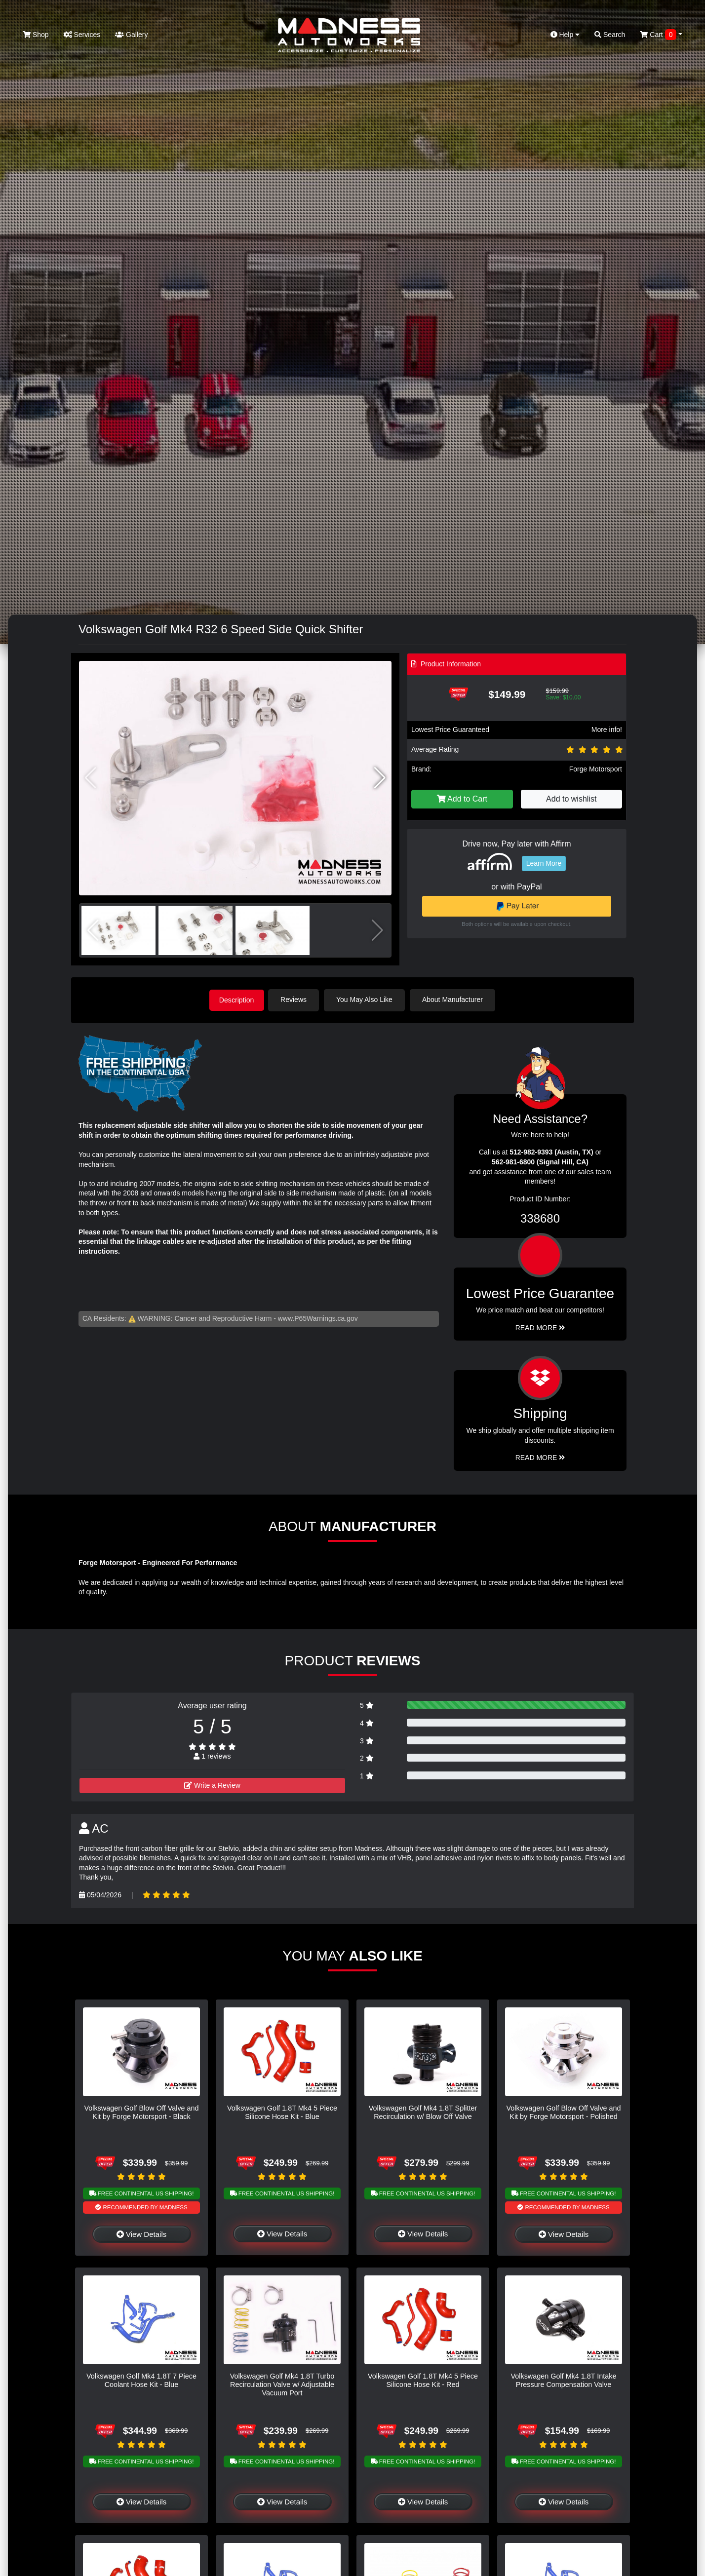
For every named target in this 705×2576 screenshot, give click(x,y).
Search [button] (609, 34)
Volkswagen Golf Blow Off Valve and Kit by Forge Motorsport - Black (141, 2111)
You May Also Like (367, 999)
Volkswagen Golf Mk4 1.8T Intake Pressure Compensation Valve (563, 2379)
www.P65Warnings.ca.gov (318, 1317)
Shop (36, 34)
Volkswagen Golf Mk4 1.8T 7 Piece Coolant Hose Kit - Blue (141, 2379)
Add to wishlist (571, 799)
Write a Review (212, 1784)
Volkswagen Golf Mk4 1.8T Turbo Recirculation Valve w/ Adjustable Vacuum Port (282, 2383)
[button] (380, 778)
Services (82, 34)
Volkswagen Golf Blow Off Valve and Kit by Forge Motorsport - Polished (563, 2111)
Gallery (131, 34)
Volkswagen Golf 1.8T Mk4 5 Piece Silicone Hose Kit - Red (423, 2379)
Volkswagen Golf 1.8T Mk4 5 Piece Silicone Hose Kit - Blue (282, 2111)
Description (236, 999)
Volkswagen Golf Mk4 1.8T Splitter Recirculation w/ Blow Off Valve (423, 2111)
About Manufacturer (455, 999)
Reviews (296, 999)
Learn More (544, 863)
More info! (606, 729)
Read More (540, 1327)
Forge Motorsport (595, 769)
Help (565, 34)
